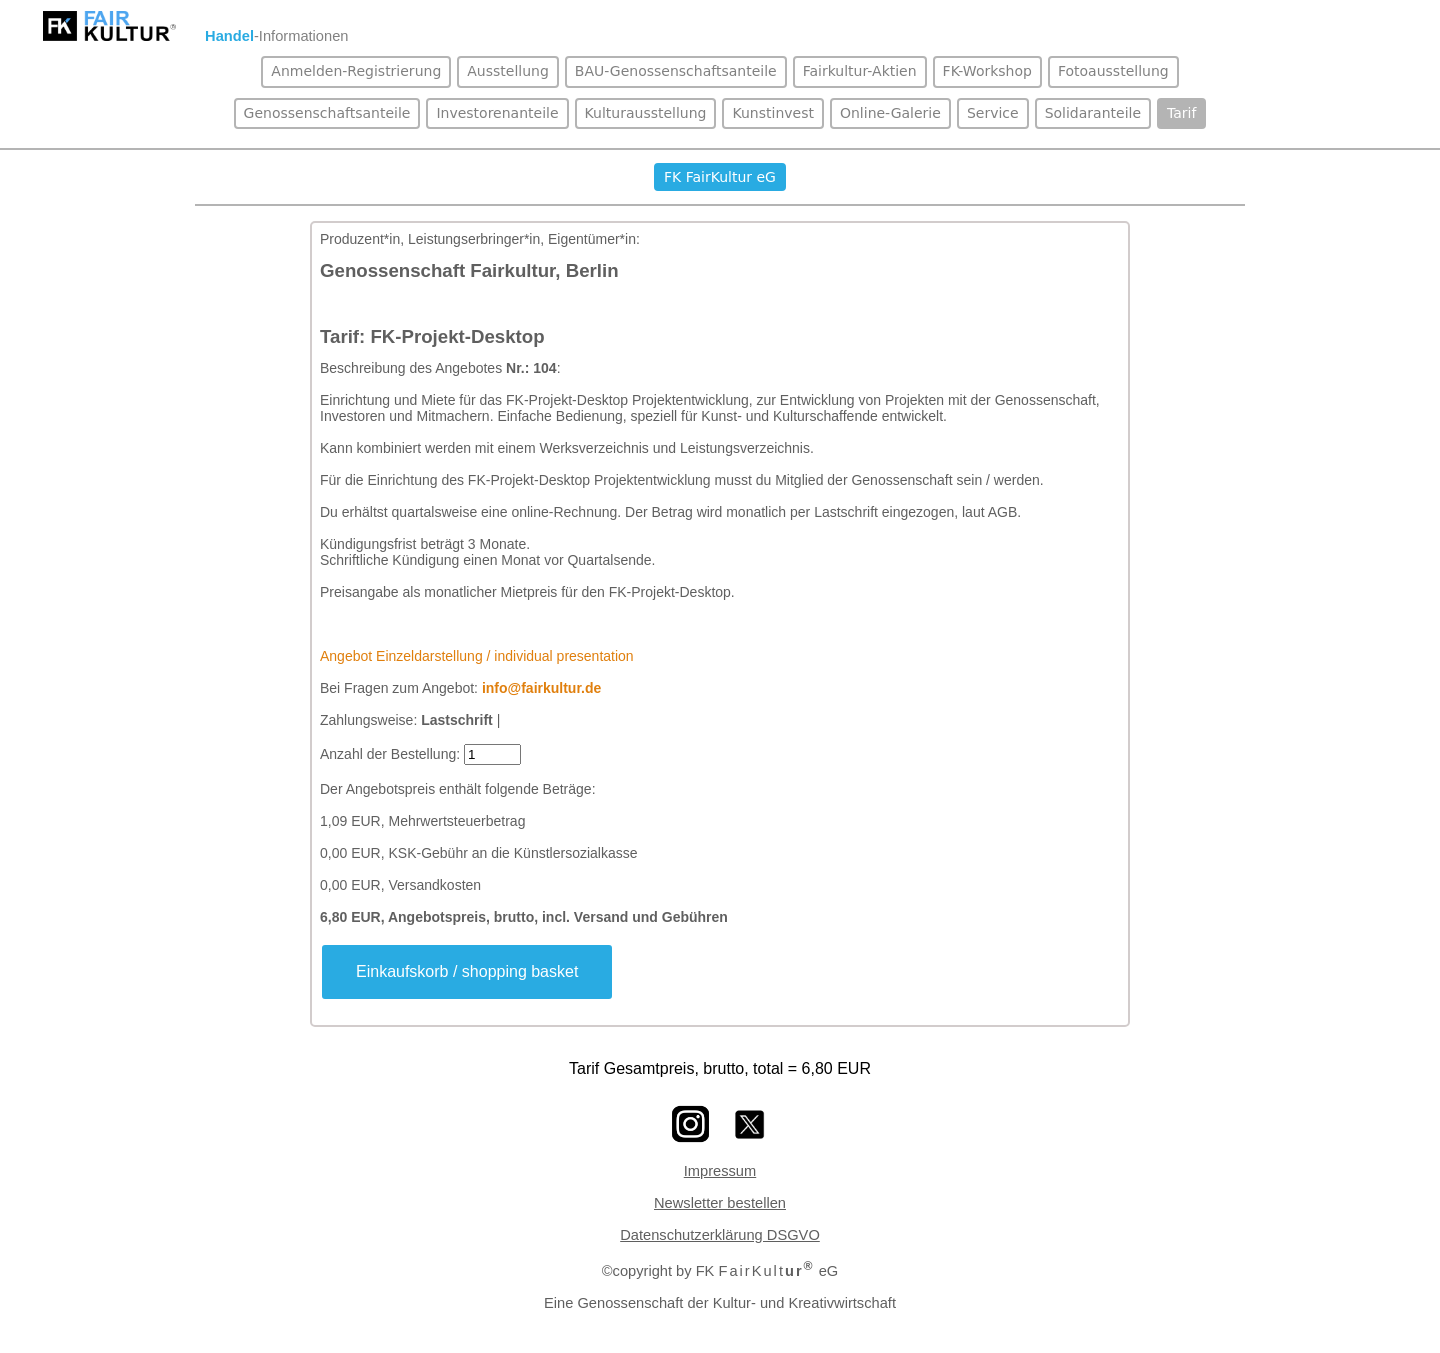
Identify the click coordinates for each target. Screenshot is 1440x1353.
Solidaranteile (1093, 113)
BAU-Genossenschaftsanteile (676, 71)
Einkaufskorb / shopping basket (467, 971)
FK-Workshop (987, 71)
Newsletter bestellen (720, 1203)
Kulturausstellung (646, 113)
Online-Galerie (890, 113)
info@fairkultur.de (541, 688)
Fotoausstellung (1113, 71)
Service (993, 113)
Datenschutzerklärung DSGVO (720, 1235)
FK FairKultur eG (720, 177)
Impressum (720, 1171)
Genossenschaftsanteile (327, 113)
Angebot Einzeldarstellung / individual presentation (477, 656)
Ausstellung (508, 71)
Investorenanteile (497, 113)
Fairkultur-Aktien (860, 71)
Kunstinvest (772, 113)
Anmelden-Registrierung (356, 71)
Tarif (1181, 113)
